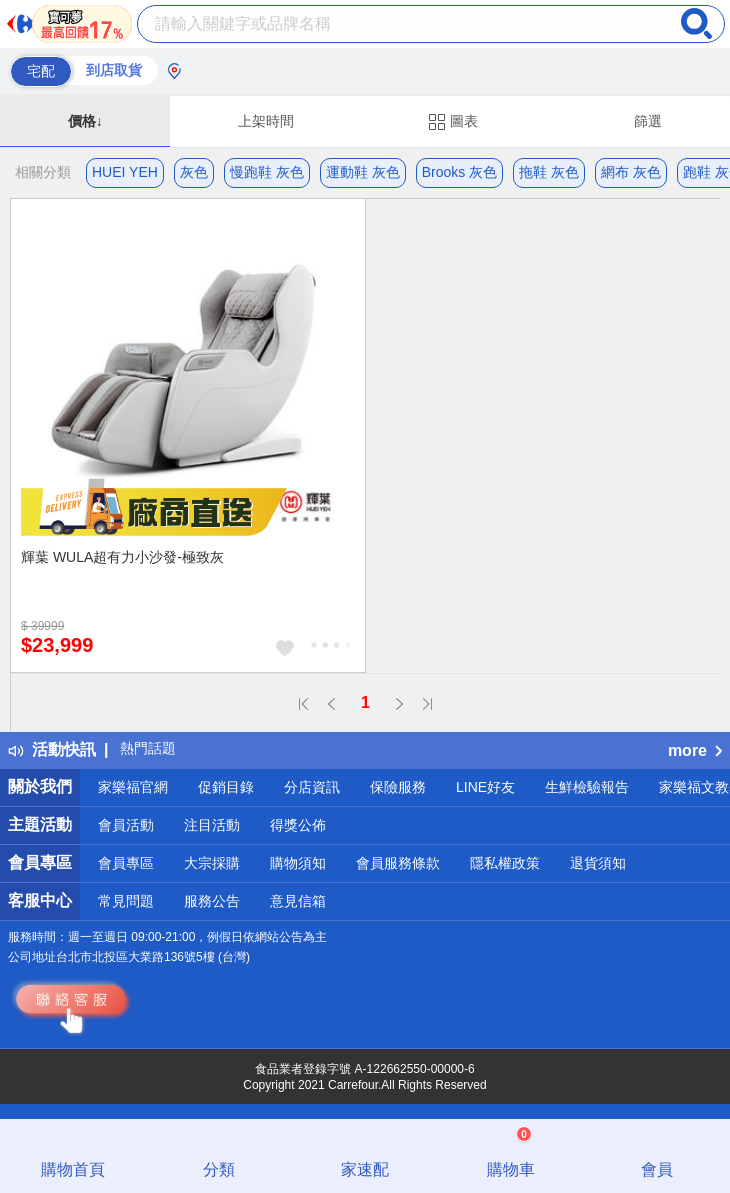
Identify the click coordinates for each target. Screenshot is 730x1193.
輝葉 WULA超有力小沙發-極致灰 (122, 557)
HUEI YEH (125, 172)
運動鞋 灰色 (363, 172)
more (695, 750)
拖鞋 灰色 (549, 172)
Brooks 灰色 (459, 172)
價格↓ (85, 121)
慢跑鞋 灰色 (267, 172)
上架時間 (266, 121)
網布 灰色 (631, 172)
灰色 (194, 172)
